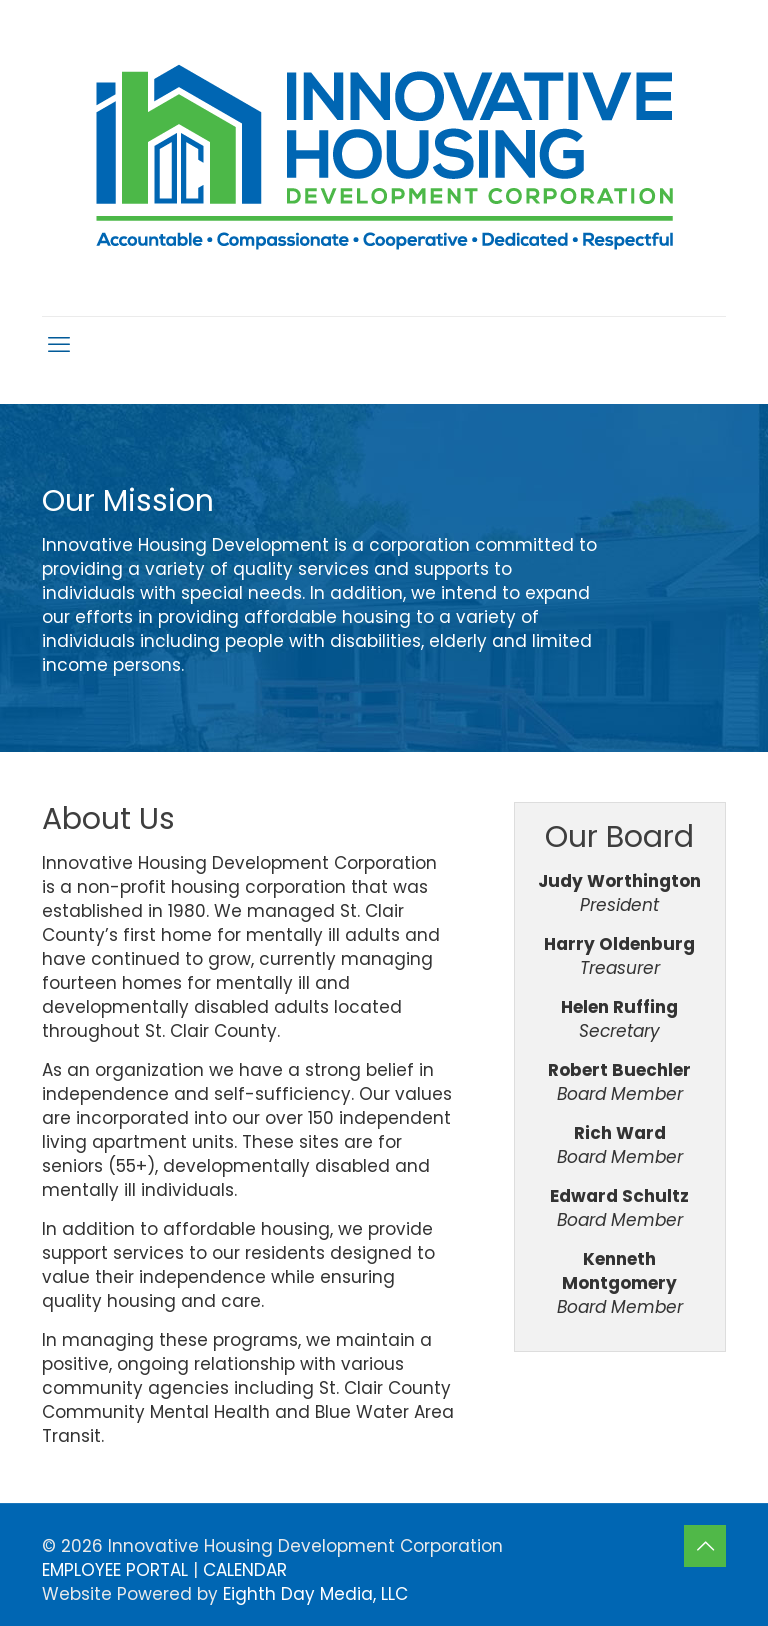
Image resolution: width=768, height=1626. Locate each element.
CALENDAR (245, 1570)
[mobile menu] (59, 345)
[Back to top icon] (705, 1546)
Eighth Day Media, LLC (315, 1594)
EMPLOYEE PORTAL (115, 1570)
